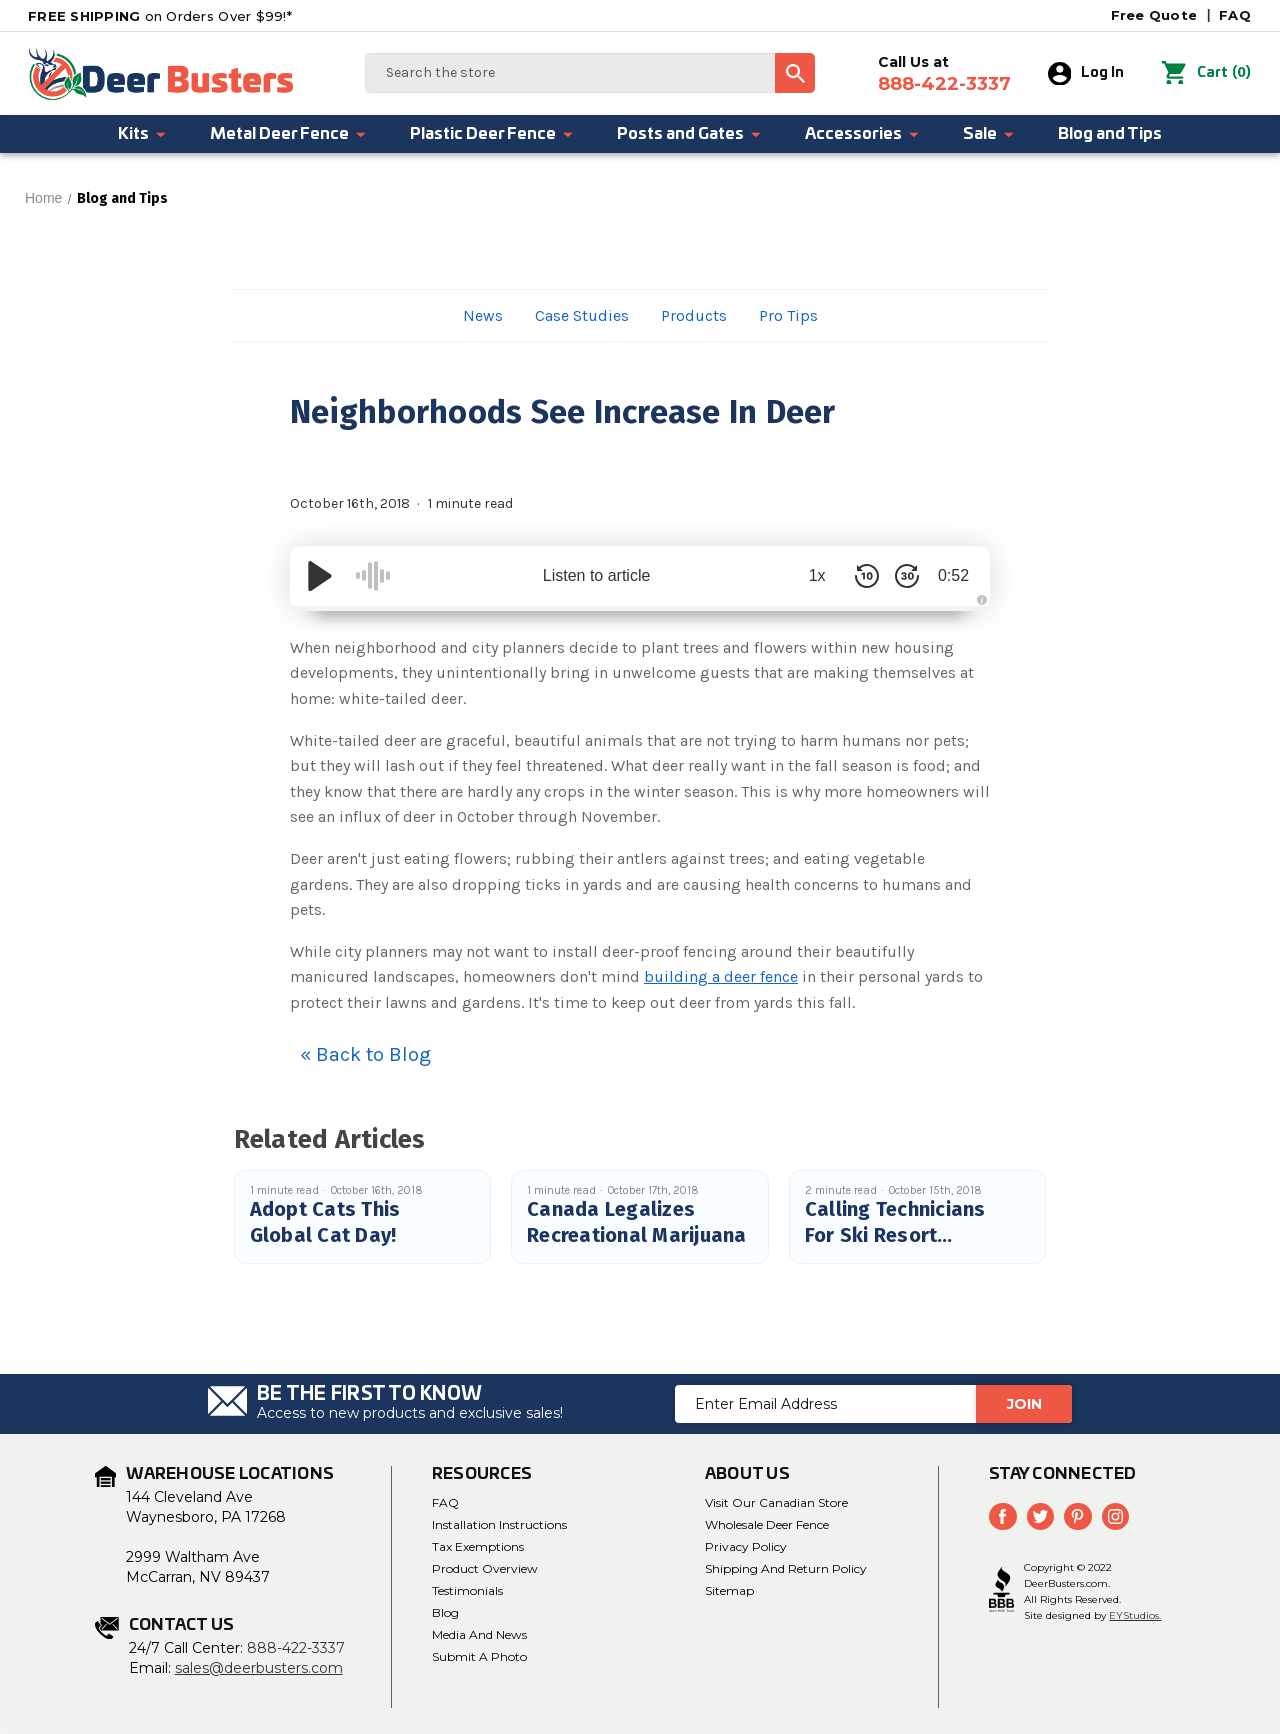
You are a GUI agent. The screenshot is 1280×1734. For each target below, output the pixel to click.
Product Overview (485, 1568)
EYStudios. (1135, 1615)
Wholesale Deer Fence (767, 1524)
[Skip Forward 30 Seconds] (900, 576)
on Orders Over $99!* (160, 16)
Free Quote (1154, 15)
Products (694, 315)
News (483, 315)
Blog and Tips (1110, 134)
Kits (143, 134)
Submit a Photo (479, 1656)
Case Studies (582, 315)
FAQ (1235, 15)
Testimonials (467, 1590)
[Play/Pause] (320, 576)
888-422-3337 (296, 1648)
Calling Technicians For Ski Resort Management (895, 1235)
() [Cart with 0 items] (1206, 74)
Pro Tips (788, 315)
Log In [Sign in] (1086, 74)
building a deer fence (721, 976)
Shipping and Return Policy (786, 1568)
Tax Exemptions (478, 1546)
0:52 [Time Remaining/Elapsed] (949, 575)
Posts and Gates (690, 134)
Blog (445, 1612)
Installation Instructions (499, 1524)
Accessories (863, 134)
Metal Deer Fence (289, 134)
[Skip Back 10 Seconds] (860, 576)
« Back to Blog (365, 1054)
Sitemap (729, 1590)
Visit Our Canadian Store (776, 1502)
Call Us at (944, 74)
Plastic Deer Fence (492, 134)
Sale (989, 134)
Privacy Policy (746, 1546)
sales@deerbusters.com (259, 1668)
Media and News (479, 1634)
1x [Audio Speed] (810, 575)
